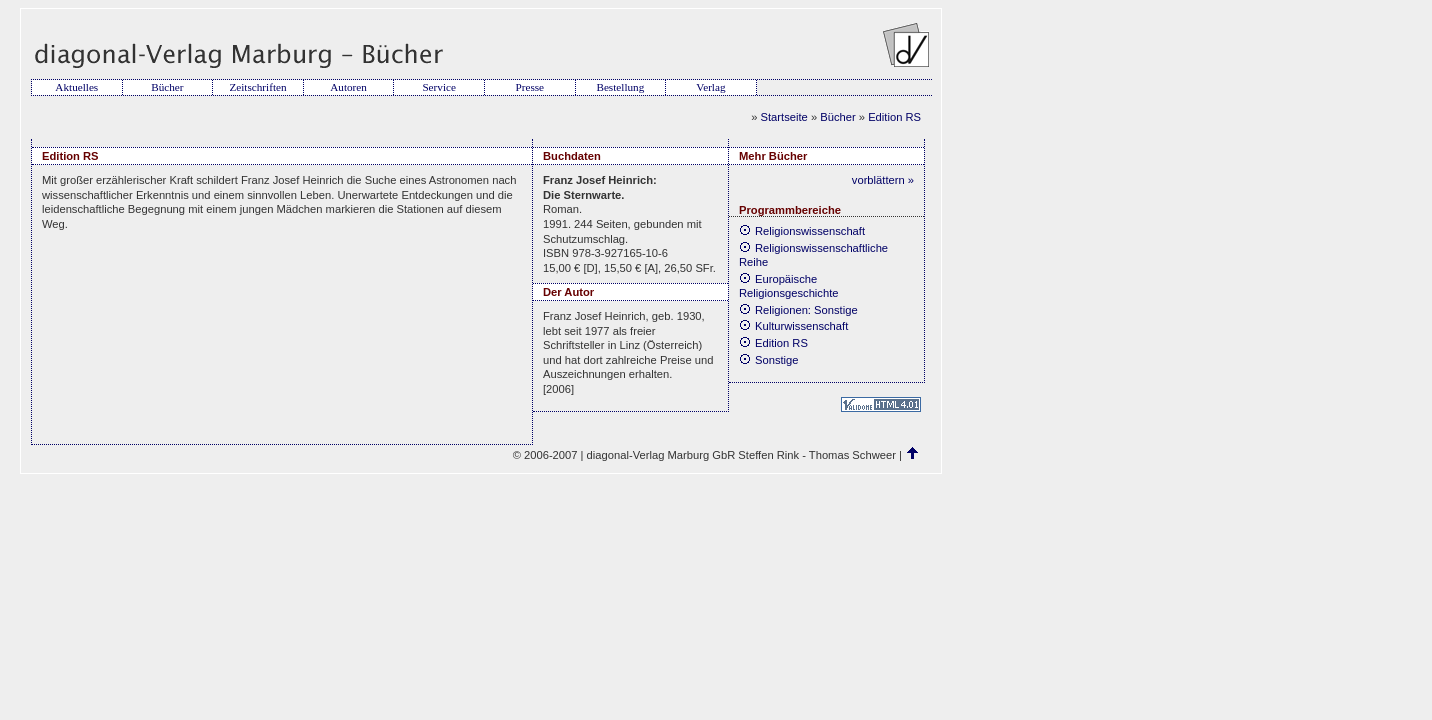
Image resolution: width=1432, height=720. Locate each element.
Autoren (348, 87)
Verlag (710, 87)
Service (439, 87)
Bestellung (620, 87)
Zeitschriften (257, 87)
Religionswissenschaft (802, 231)
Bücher (167, 87)
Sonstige (769, 360)
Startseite (784, 117)
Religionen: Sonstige (798, 310)
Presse (529, 87)
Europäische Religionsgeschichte (789, 286)
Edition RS (894, 117)
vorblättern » (883, 180)
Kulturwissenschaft (793, 326)
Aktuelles (76, 87)
